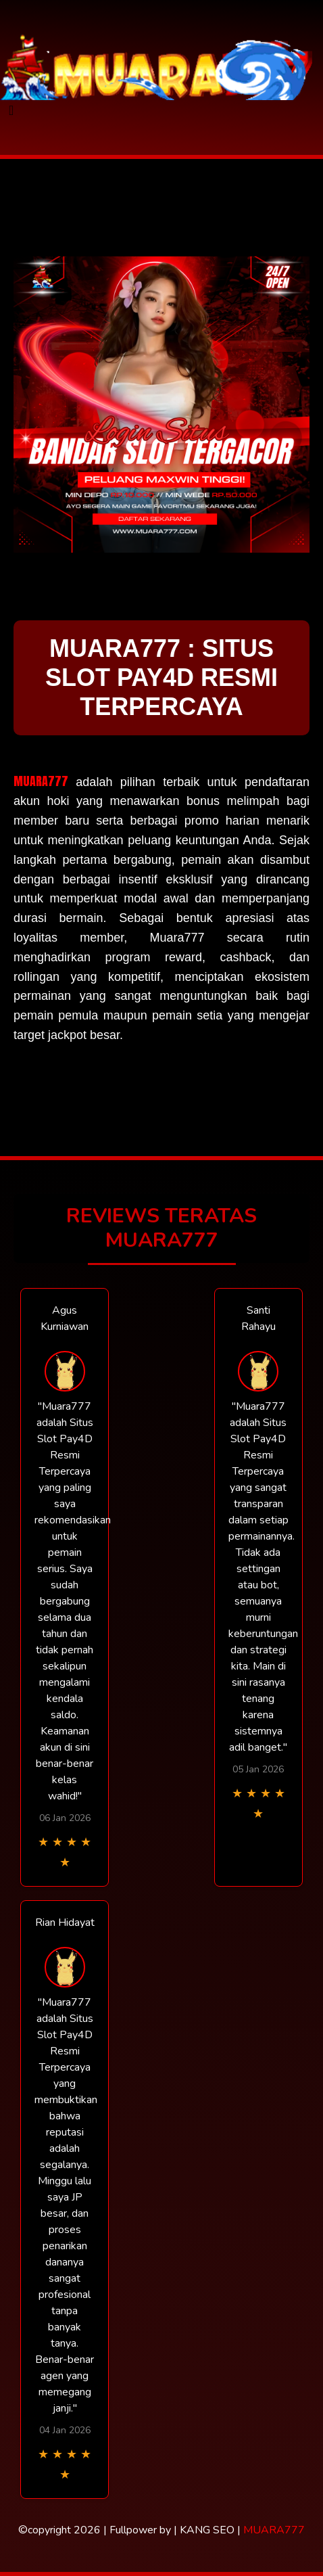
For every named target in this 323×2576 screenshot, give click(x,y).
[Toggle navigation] (11, 110)
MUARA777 (41, 781)
